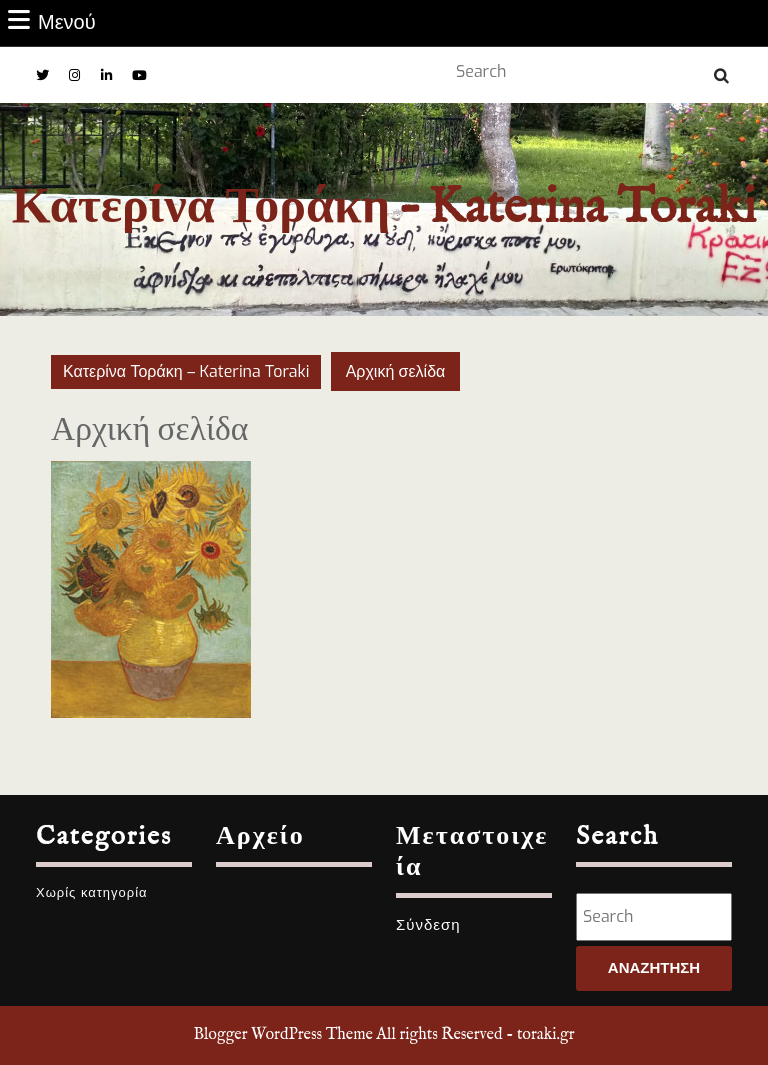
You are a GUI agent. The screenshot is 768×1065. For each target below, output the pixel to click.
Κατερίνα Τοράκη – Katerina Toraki (384, 208)
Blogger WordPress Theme (282, 1035)
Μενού (52, 22)
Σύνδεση (428, 925)
